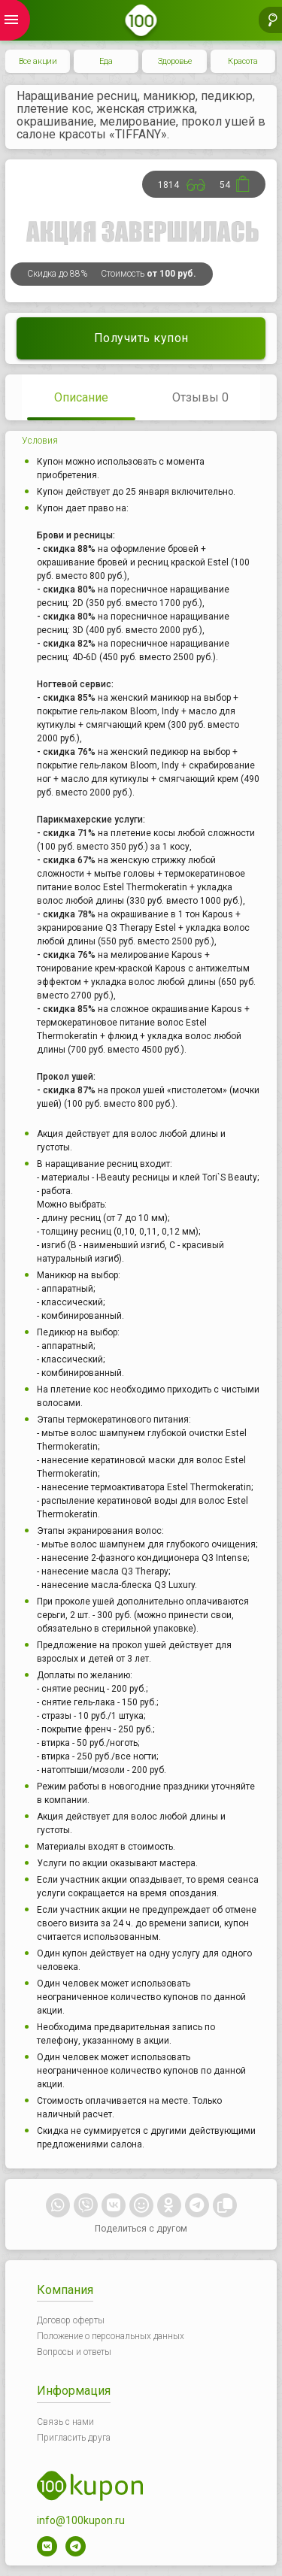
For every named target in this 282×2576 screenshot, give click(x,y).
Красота (243, 61)
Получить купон (141, 338)
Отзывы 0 (200, 397)
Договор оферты (71, 2320)
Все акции (38, 61)
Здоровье (175, 61)
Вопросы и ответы (74, 2352)
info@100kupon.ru (81, 2520)
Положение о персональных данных (110, 2336)
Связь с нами (65, 2422)
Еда (106, 61)
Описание (81, 397)
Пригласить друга (74, 2437)
